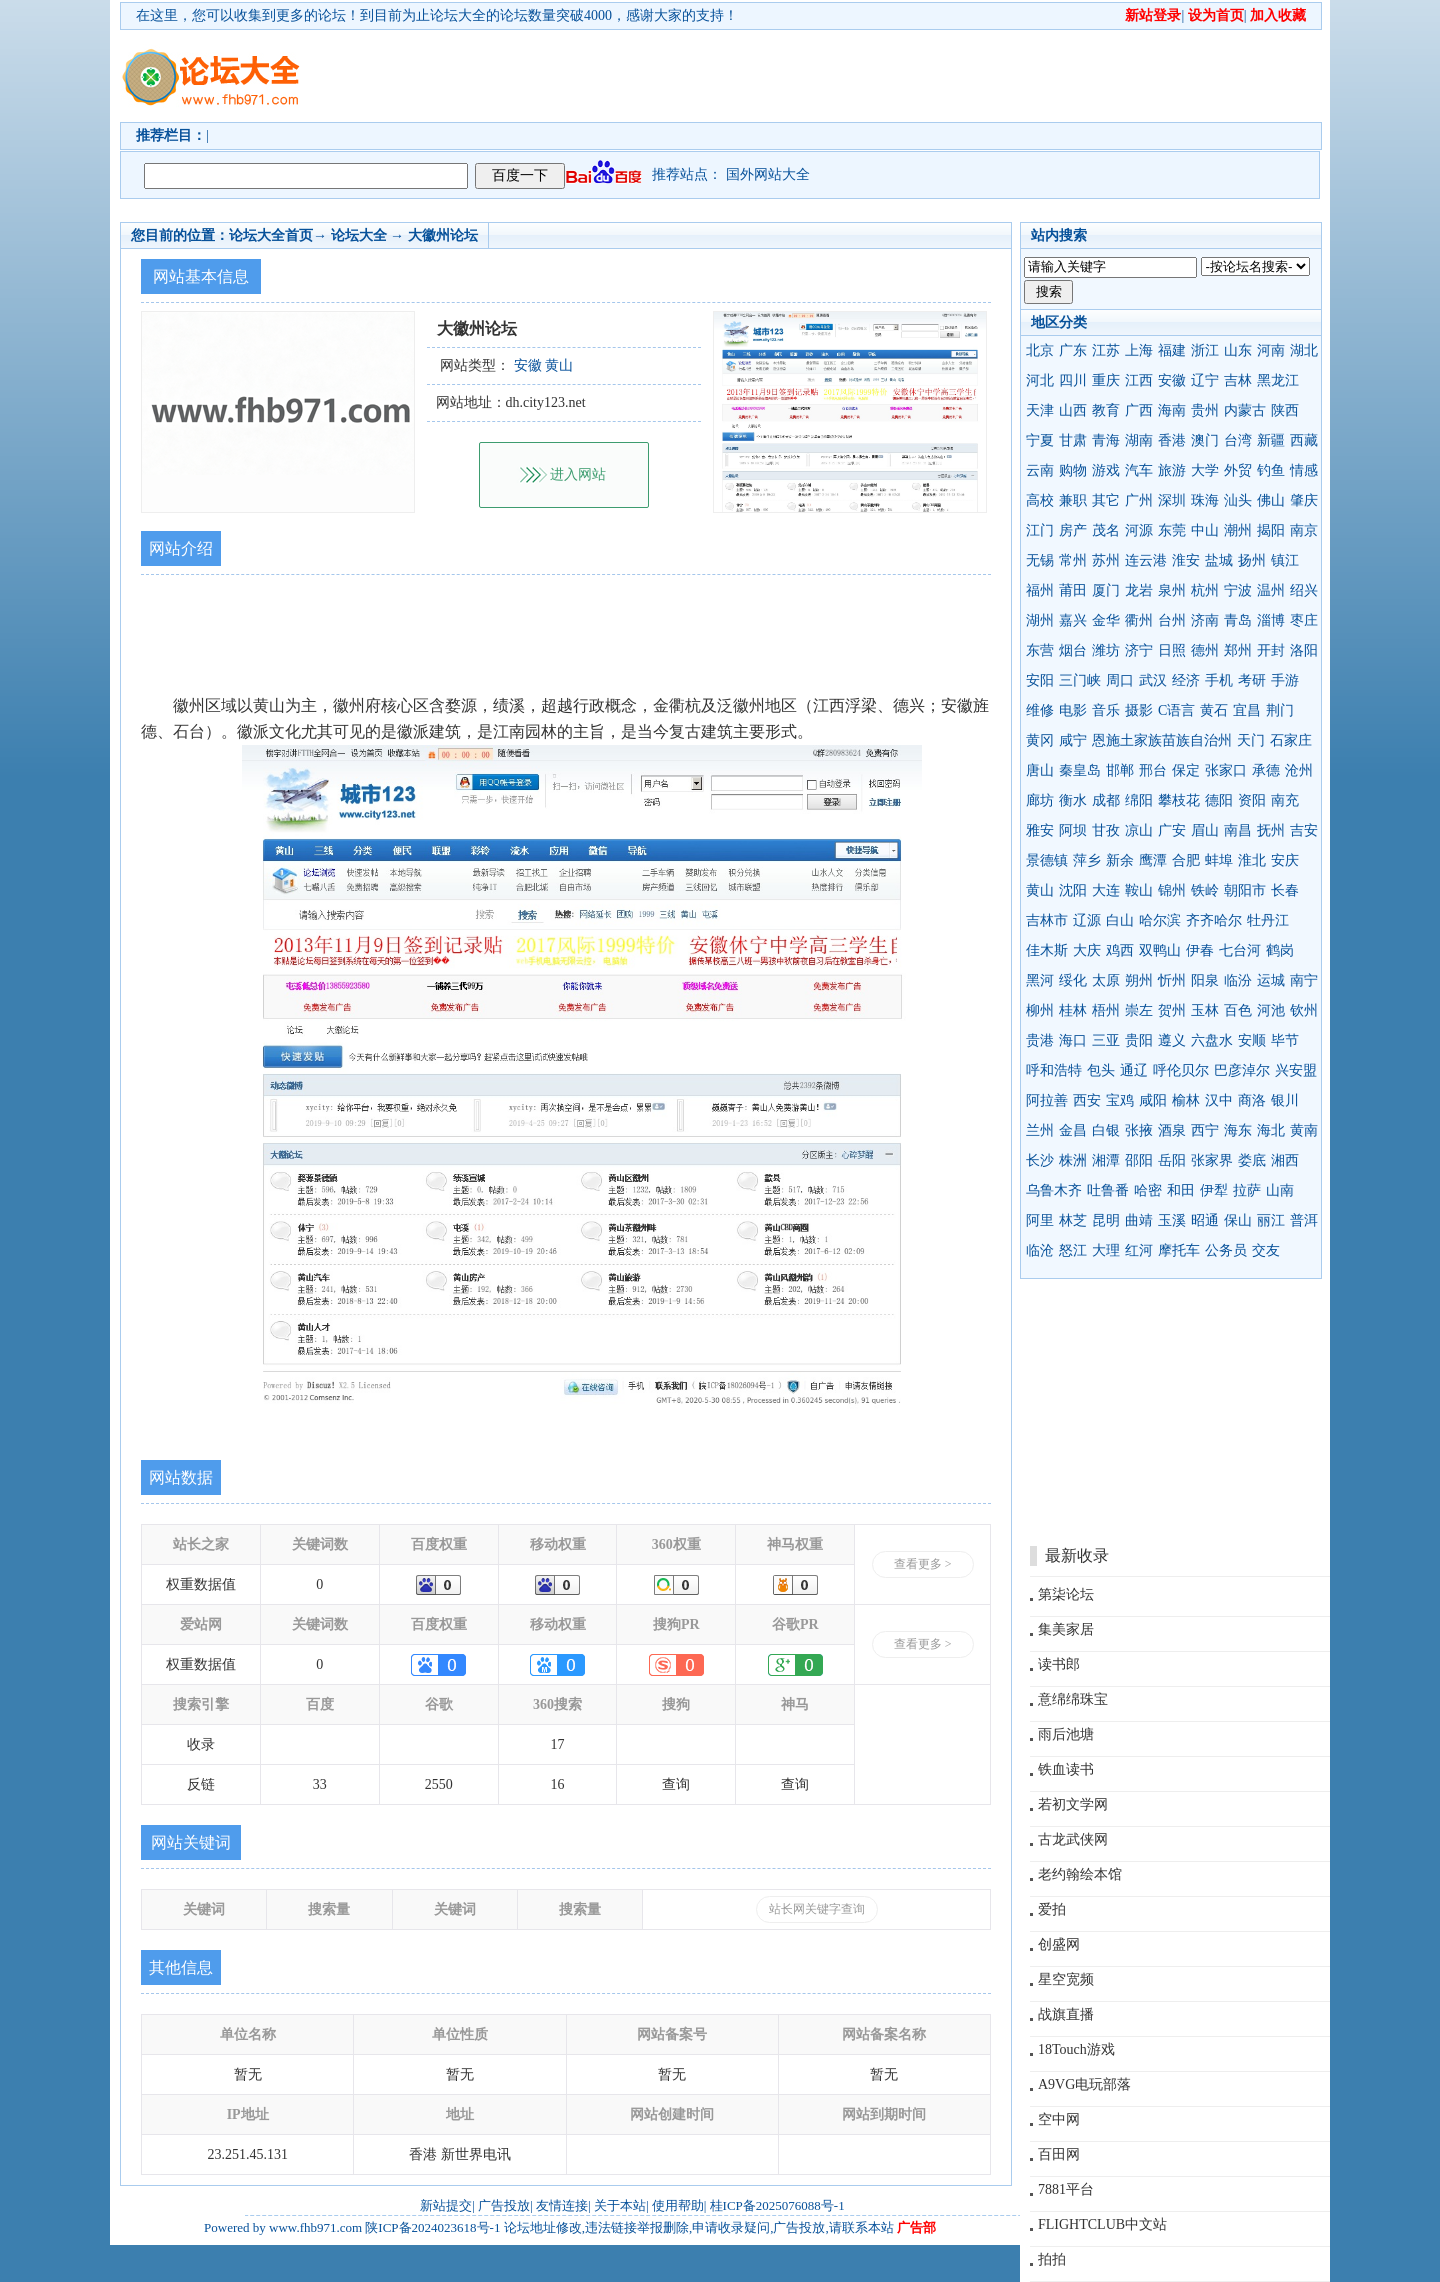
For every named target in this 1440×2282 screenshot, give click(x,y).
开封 (1271, 650)
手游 (1285, 680)
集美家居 (1066, 1629)
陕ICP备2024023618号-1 (432, 2227)
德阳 (1219, 800)
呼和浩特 (1054, 1070)
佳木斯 (1047, 950)
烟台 (1073, 650)
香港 (1172, 440)
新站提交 (446, 2205)
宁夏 (1040, 440)
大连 (1106, 890)
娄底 (1252, 1160)
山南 (1280, 1190)
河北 (1040, 380)
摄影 (1139, 710)
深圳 (1172, 500)
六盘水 (1212, 1040)
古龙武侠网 (1073, 1839)
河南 (1271, 350)
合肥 (1186, 860)
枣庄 (1304, 620)
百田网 (1059, 2154)
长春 (1285, 890)
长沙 (1040, 1160)
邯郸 (1120, 770)
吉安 (1304, 830)
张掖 (1139, 1130)
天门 (1251, 740)
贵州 (1205, 410)
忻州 (1172, 980)
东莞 (1172, 530)
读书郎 (1059, 1664)
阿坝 (1073, 830)
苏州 (1106, 560)
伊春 (1200, 950)
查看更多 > (923, 1564)
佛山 (1271, 500)
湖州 (1040, 620)
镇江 (1285, 560)
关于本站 (620, 2205)
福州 (1040, 590)
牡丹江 (1268, 920)
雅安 (1040, 830)
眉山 (1205, 830)
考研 (1252, 680)
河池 (1271, 1010)
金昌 (1073, 1130)
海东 (1238, 1130)
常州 (1073, 560)
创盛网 (1059, 1944)
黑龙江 (1278, 380)
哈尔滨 (1160, 920)
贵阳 (1139, 1040)
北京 (1040, 350)
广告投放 (504, 2205)
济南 (1205, 620)
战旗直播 (1066, 2014)
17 (558, 1744)
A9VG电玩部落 (1084, 2084)
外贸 (1238, 470)
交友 (1266, 1250)
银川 (1285, 1100)
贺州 (1172, 1010)
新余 (1120, 860)
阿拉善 (1047, 1100)
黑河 (1040, 980)
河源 (1139, 530)
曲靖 (1139, 1220)
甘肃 (1073, 440)
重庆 (1106, 380)
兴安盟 (1296, 1070)
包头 (1101, 1070)
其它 (1106, 500)
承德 (1266, 770)
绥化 (1073, 980)
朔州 (1139, 980)
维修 (1040, 710)
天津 (1040, 410)
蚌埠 (1219, 860)
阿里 (1040, 1220)
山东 (1238, 350)
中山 (1205, 530)
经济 (1186, 680)
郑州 (1238, 650)
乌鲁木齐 (1054, 1190)
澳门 (1205, 440)
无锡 (1040, 560)
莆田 (1073, 590)
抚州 (1271, 830)
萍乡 (1087, 860)
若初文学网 (1073, 1804)
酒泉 (1172, 1130)
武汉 (1153, 680)
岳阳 (1172, 1160)
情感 (1304, 470)
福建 (1172, 350)
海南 (1172, 410)
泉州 (1172, 590)
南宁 (1304, 980)
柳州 (1040, 1010)
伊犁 (1214, 1190)
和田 (1181, 1190)
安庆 (1285, 860)
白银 (1106, 1130)
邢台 (1153, 770)
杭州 (1205, 590)
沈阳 (1073, 890)
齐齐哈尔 (1214, 920)
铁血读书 (1066, 1769)
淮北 (1252, 860)
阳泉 (1205, 980)
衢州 (1139, 620)
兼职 (1073, 500)
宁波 (1238, 590)
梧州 (1106, 1010)
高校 (1040, 500)
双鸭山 (1160, 950)
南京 (1304, 530)
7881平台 (1066, 2189)
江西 (1139, 380)
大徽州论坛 (443, 235)
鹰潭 (1153, 860)
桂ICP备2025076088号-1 (777, 2205)
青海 (1106, 440)
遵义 (1172, 1040)
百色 (1238, 1010)
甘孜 (1106, 830)
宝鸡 (1120, 1100)
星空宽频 (1066, 1979)
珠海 (1205, 500)
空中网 (1059, 2119)
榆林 (1186, 1100)
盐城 (1219, 560)
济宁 (1139, 650)
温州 (1271, 590)
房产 (1073, 530)
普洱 (1304, 1220)
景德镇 (1047, 860)
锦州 (1172, 890)
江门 (1040, 530)
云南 (1040, 470)
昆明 (1106, 1220)
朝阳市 (1245, 890)
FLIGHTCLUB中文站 (1102, 2224)
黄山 (1040, 890)
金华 (1106, 620)
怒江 (1073, 1250)
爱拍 (1052, 1909)
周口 (1120, 680)
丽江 (1271, 1220)
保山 (1238, 1220)
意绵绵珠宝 (1073, 1699)
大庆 (1087, 950)
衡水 (1073, 800)
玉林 (1205, 1010)
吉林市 (1047, 920)
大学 (1205, 470)
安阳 (1040, 680)
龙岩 (1139, 590)
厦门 (1106, 590)
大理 (1106, 1250)
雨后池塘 (1066, 1734)
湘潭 (1106, 1160)
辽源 (1087, 920)
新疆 (1271, 440)
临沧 (1040, 1250)
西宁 (1205, 1130)
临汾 (1238, 980)
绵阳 (1139, 800)
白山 (1120, 920)
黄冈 (1040, 740)
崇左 (1139, 1010)
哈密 (1148, 1190)
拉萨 (1247, 1190)
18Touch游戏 (1076, 2049)
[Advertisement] (835, 76)
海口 (1073, 1040)
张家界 (1212, 1160)
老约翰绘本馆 (1080, 1874)
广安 (1172, 830)
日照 (1172, 650)
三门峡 (1080, 680)
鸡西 (1120, 950)
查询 (676, 1784)
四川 (1073, 380)
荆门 (1280, 710)
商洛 (1252, 1100)
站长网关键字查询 (817, 1909)
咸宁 (1073, 740)
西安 (1087, 1100)
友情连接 (562, 2205)
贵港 (1040, 1040)
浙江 (1205, 350)
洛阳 (1304, 650)
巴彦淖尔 (1242, 1070)
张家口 (1226, 770)
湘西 (1285, 1160)
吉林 (1238, 380)
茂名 (1106, 530)
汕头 (1238, 500)
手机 (1219, 680)
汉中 (1219, 1100)
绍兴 (1304, 590)
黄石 (1214, 710)
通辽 (1134, 1070)
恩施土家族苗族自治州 (1162, 740)
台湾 (1238, 440)
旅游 (1172, 470)
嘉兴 (1073, 620)
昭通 (1205, 1220)
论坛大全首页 (271, 235)
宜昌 (1247, 710)
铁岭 (1205, 890)
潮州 (1238, 530)
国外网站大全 (768, 174)
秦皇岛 (1080, 770)
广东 (1073, 350)
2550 (439, 1784)
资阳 (1252, 800)
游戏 (1106, 470)
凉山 (1139, 830)
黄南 (1304, 1130)
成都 (1106, 800)
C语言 (1176, 710)
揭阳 (1271, 530)
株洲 (1073, 1160)
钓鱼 (1271, 470)
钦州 (1304, 1010)
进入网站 (578, 474)
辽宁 (1205, 380)
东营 (1040, 650)
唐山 (1040, 770)
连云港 (1146, 560)
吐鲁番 (1108, 1190)
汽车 (1139, 470)
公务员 (1226, 1250)
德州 (1205, 650)
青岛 (1238, 620)
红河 (1139, 1250)
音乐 (1106, 710)
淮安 (1186, 560)
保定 (1186, 770)
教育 (1106, 410)
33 (320, 1784)
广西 (1139, 410)
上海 (1139, 350)
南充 (1285, 800)
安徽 (1172, 380)
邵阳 (1139, 1160)
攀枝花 (1179, 800)
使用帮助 (678, 2205)
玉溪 (1172, 1220)
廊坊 (1040, 800)
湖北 (1304, 350)
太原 (1106, 980)
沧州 (1299, 770)
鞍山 (1139, 890)
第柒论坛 (1066, 1594)
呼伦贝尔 (1181, 1070)
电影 (1073, 710)
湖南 (1139, 440)
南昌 (1238, 830)
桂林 (1073, 1010)
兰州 (1040, 1130)
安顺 (1252, 1040)
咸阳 (1153, 1100)
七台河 (1240, 950)
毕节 (1285, 1040)
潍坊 (1106, 650)
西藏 (1304, 440)
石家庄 (1291, 740)
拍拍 (1052, 2259)
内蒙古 (1245, 410)
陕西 (1285, 410)
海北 (1271, 1130)
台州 (1172, 620)
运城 (1271, 980)
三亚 (1106, 1040)
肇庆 (1304, 500)
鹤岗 (1280, 950)
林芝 (1073, 1220)
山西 (1073, 410)
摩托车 (1179, 1250)
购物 (1073, 470)
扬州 (1252, 560)
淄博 (1271, 620)
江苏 (1106, 350)
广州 (1139, 500)
